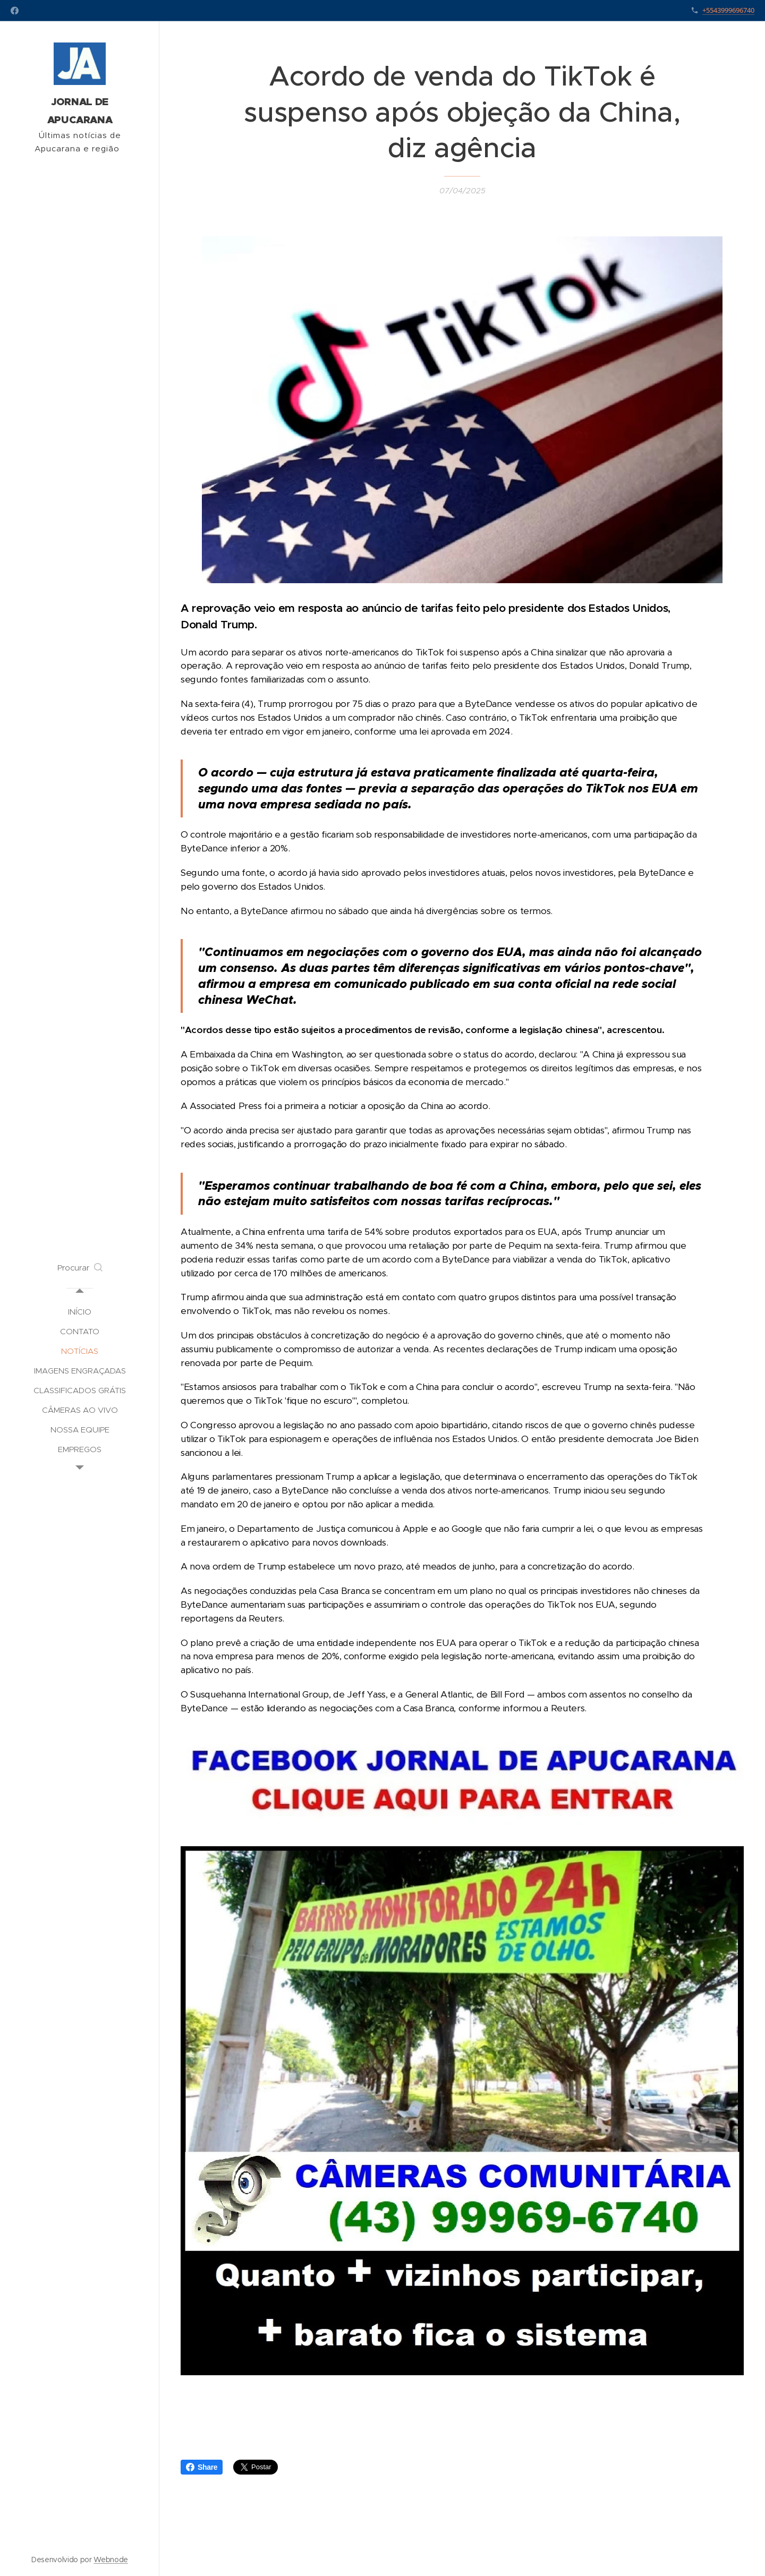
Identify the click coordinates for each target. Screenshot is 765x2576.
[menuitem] (79, 1312)
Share (201, 2467)
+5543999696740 (728, 10)
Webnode (111, 2559)
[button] (80, 1268)
